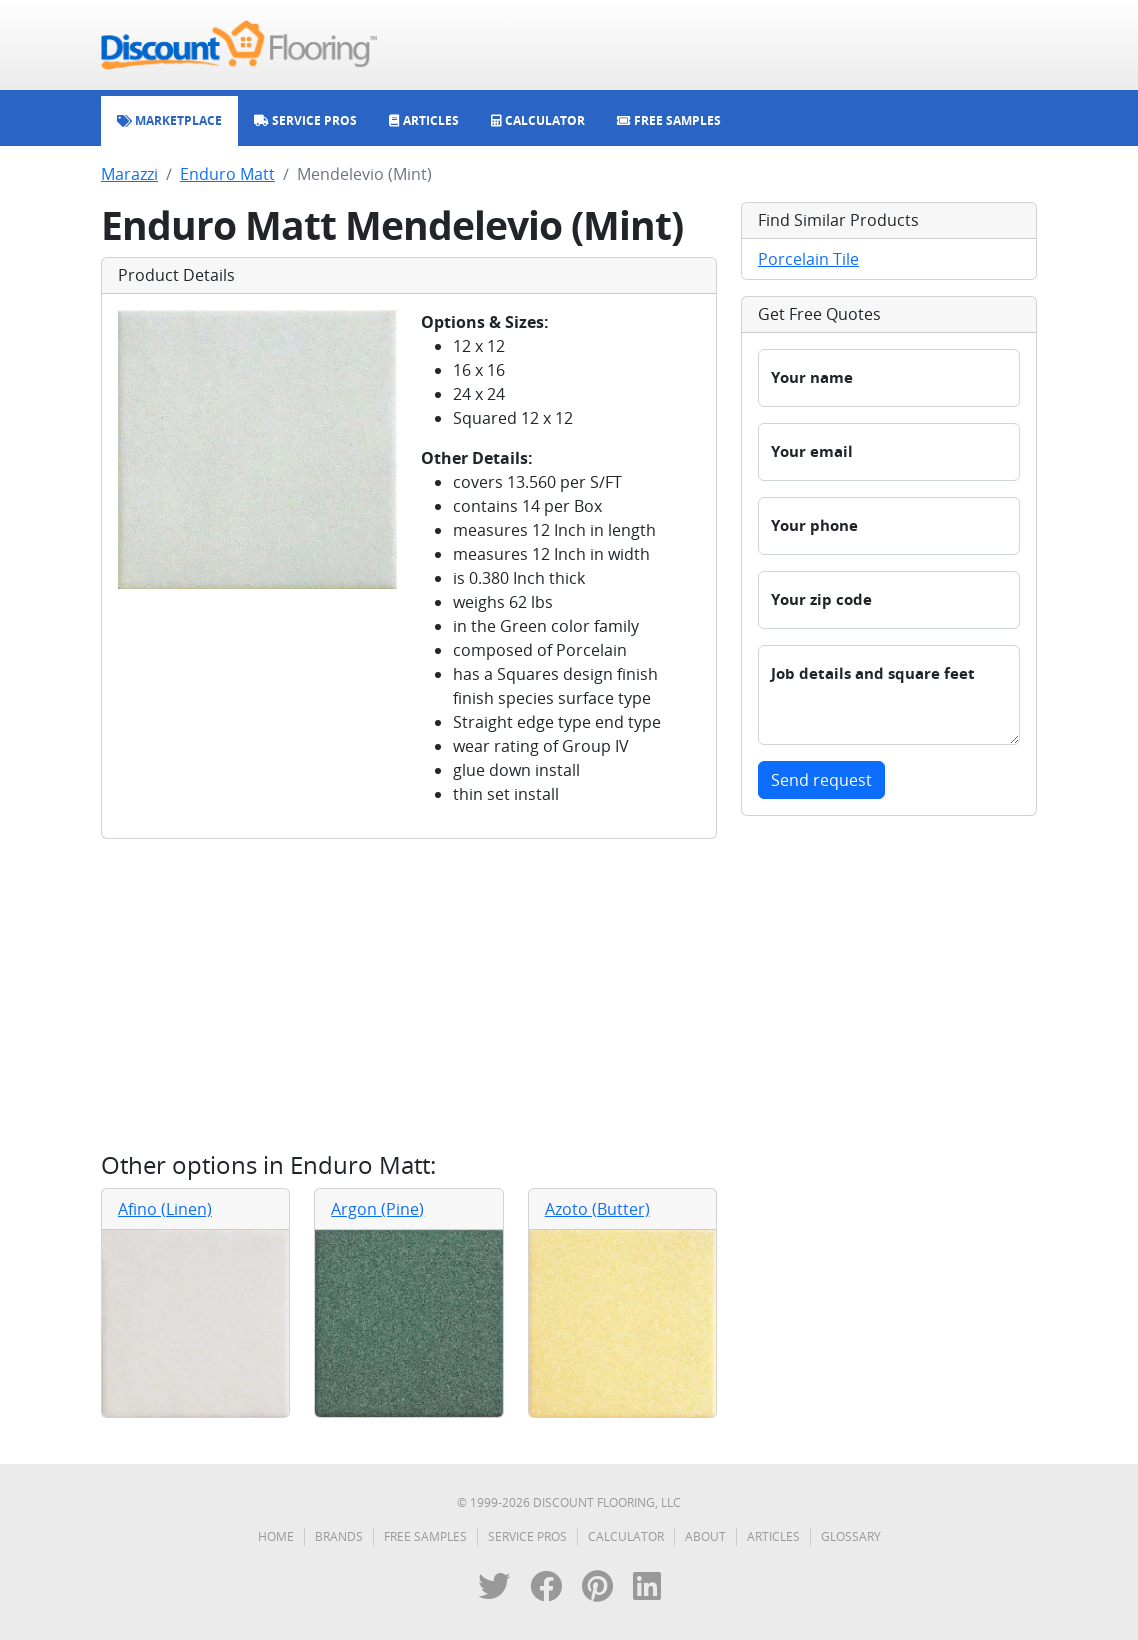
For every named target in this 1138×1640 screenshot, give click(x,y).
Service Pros (527, 1536)
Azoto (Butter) (597, 1209)
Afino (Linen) (165, 1209)
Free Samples (425, 1536)
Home (276, 1536)
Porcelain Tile (808, 259)
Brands (339, 1536)
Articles (773, 1536)
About (705, 1536)
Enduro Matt (227, 174)
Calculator (626, 1536)
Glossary (851, 1536)
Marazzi (129, 174)
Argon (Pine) (377, 1209)
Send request (821, 780)
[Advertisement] (409, 995)
